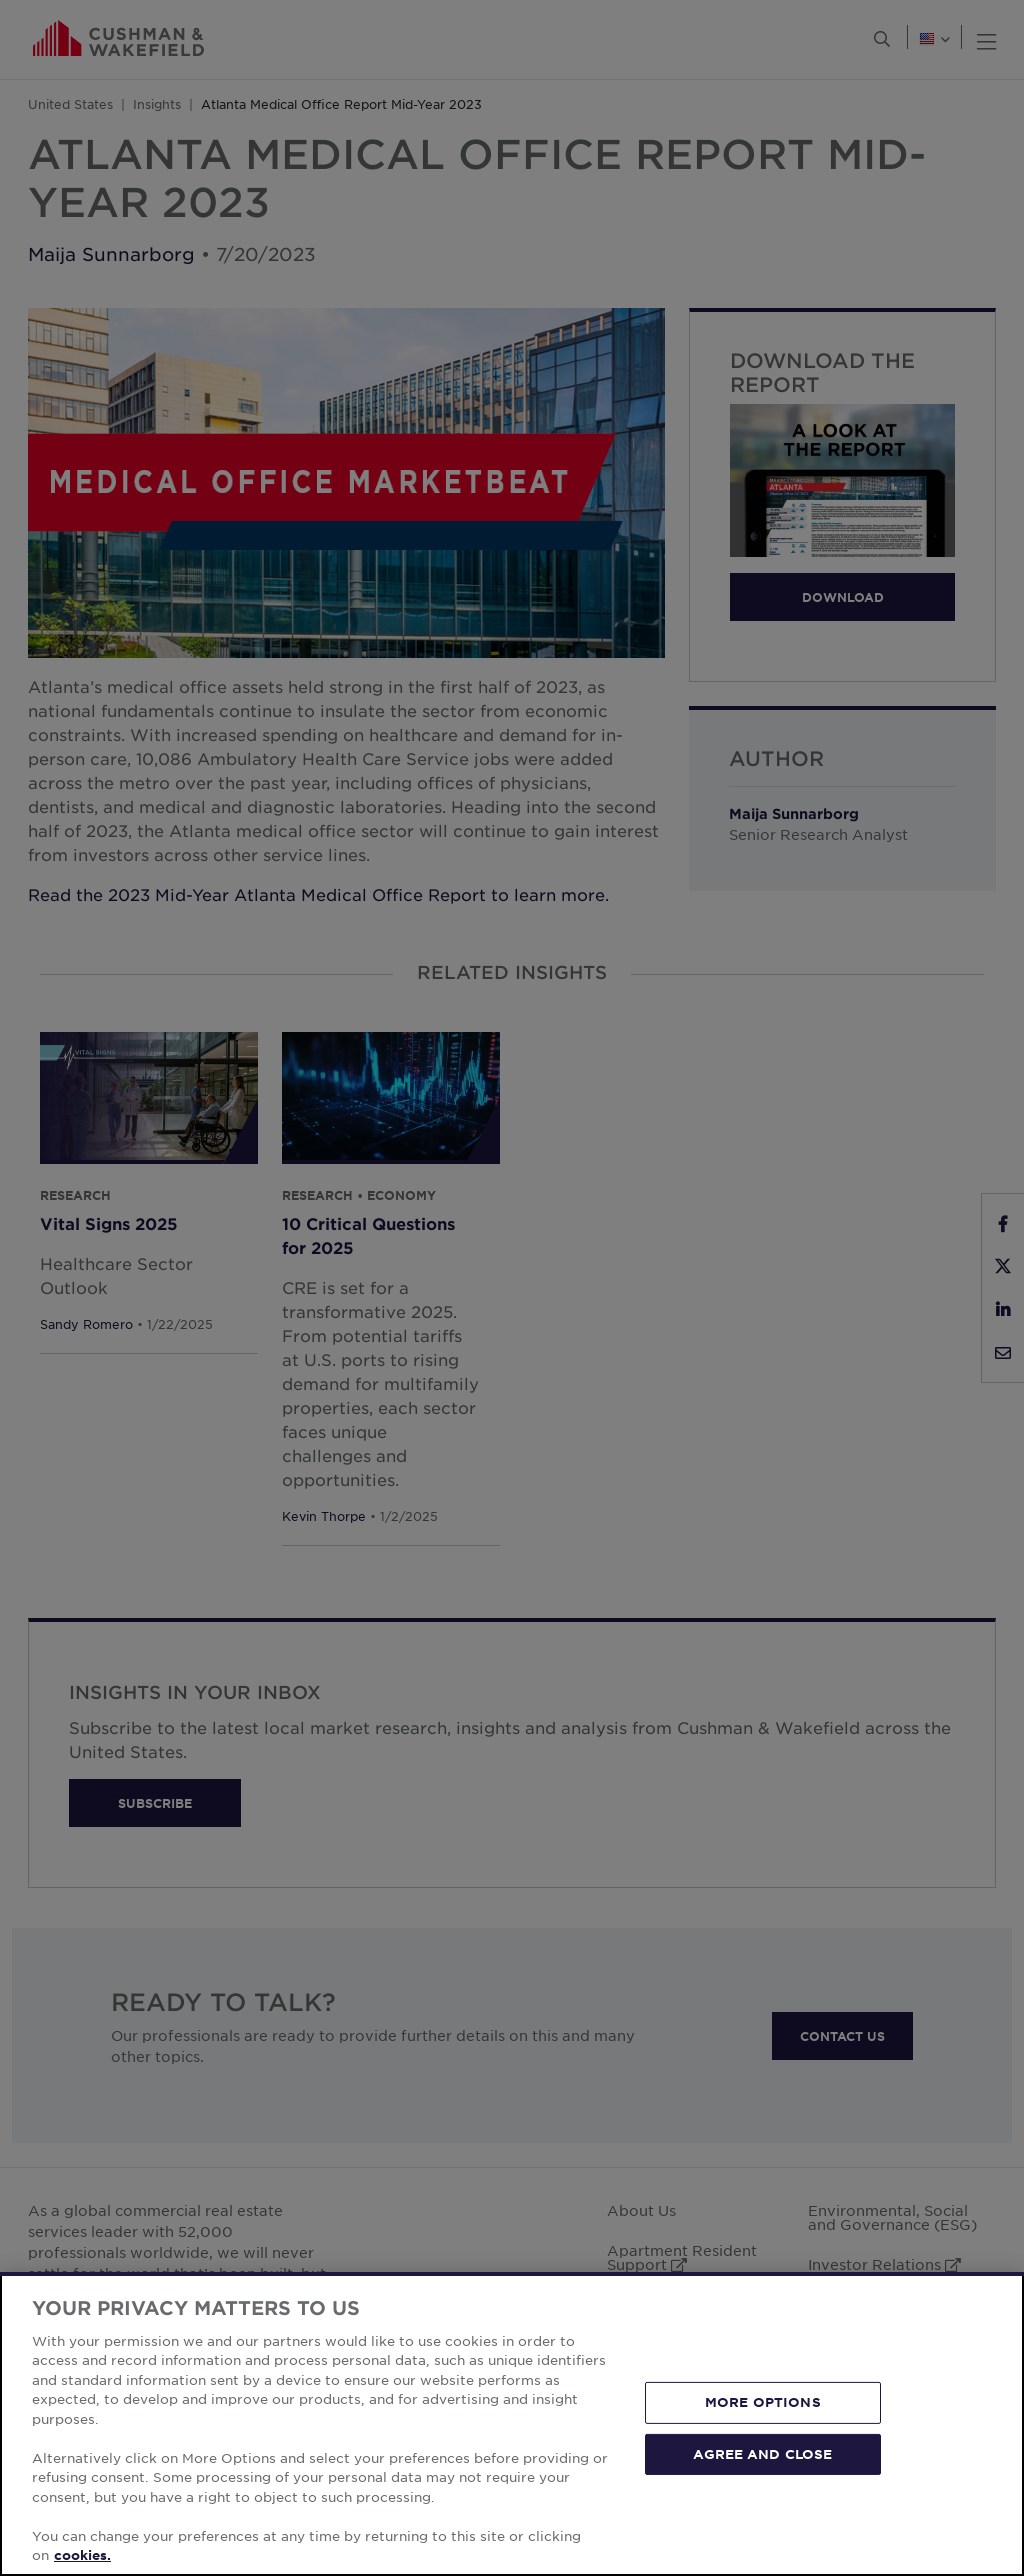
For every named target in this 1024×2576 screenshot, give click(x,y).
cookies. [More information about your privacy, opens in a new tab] (82, 2555)
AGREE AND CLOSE (762, 2453)
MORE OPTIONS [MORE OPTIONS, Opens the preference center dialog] (763, 2402)
